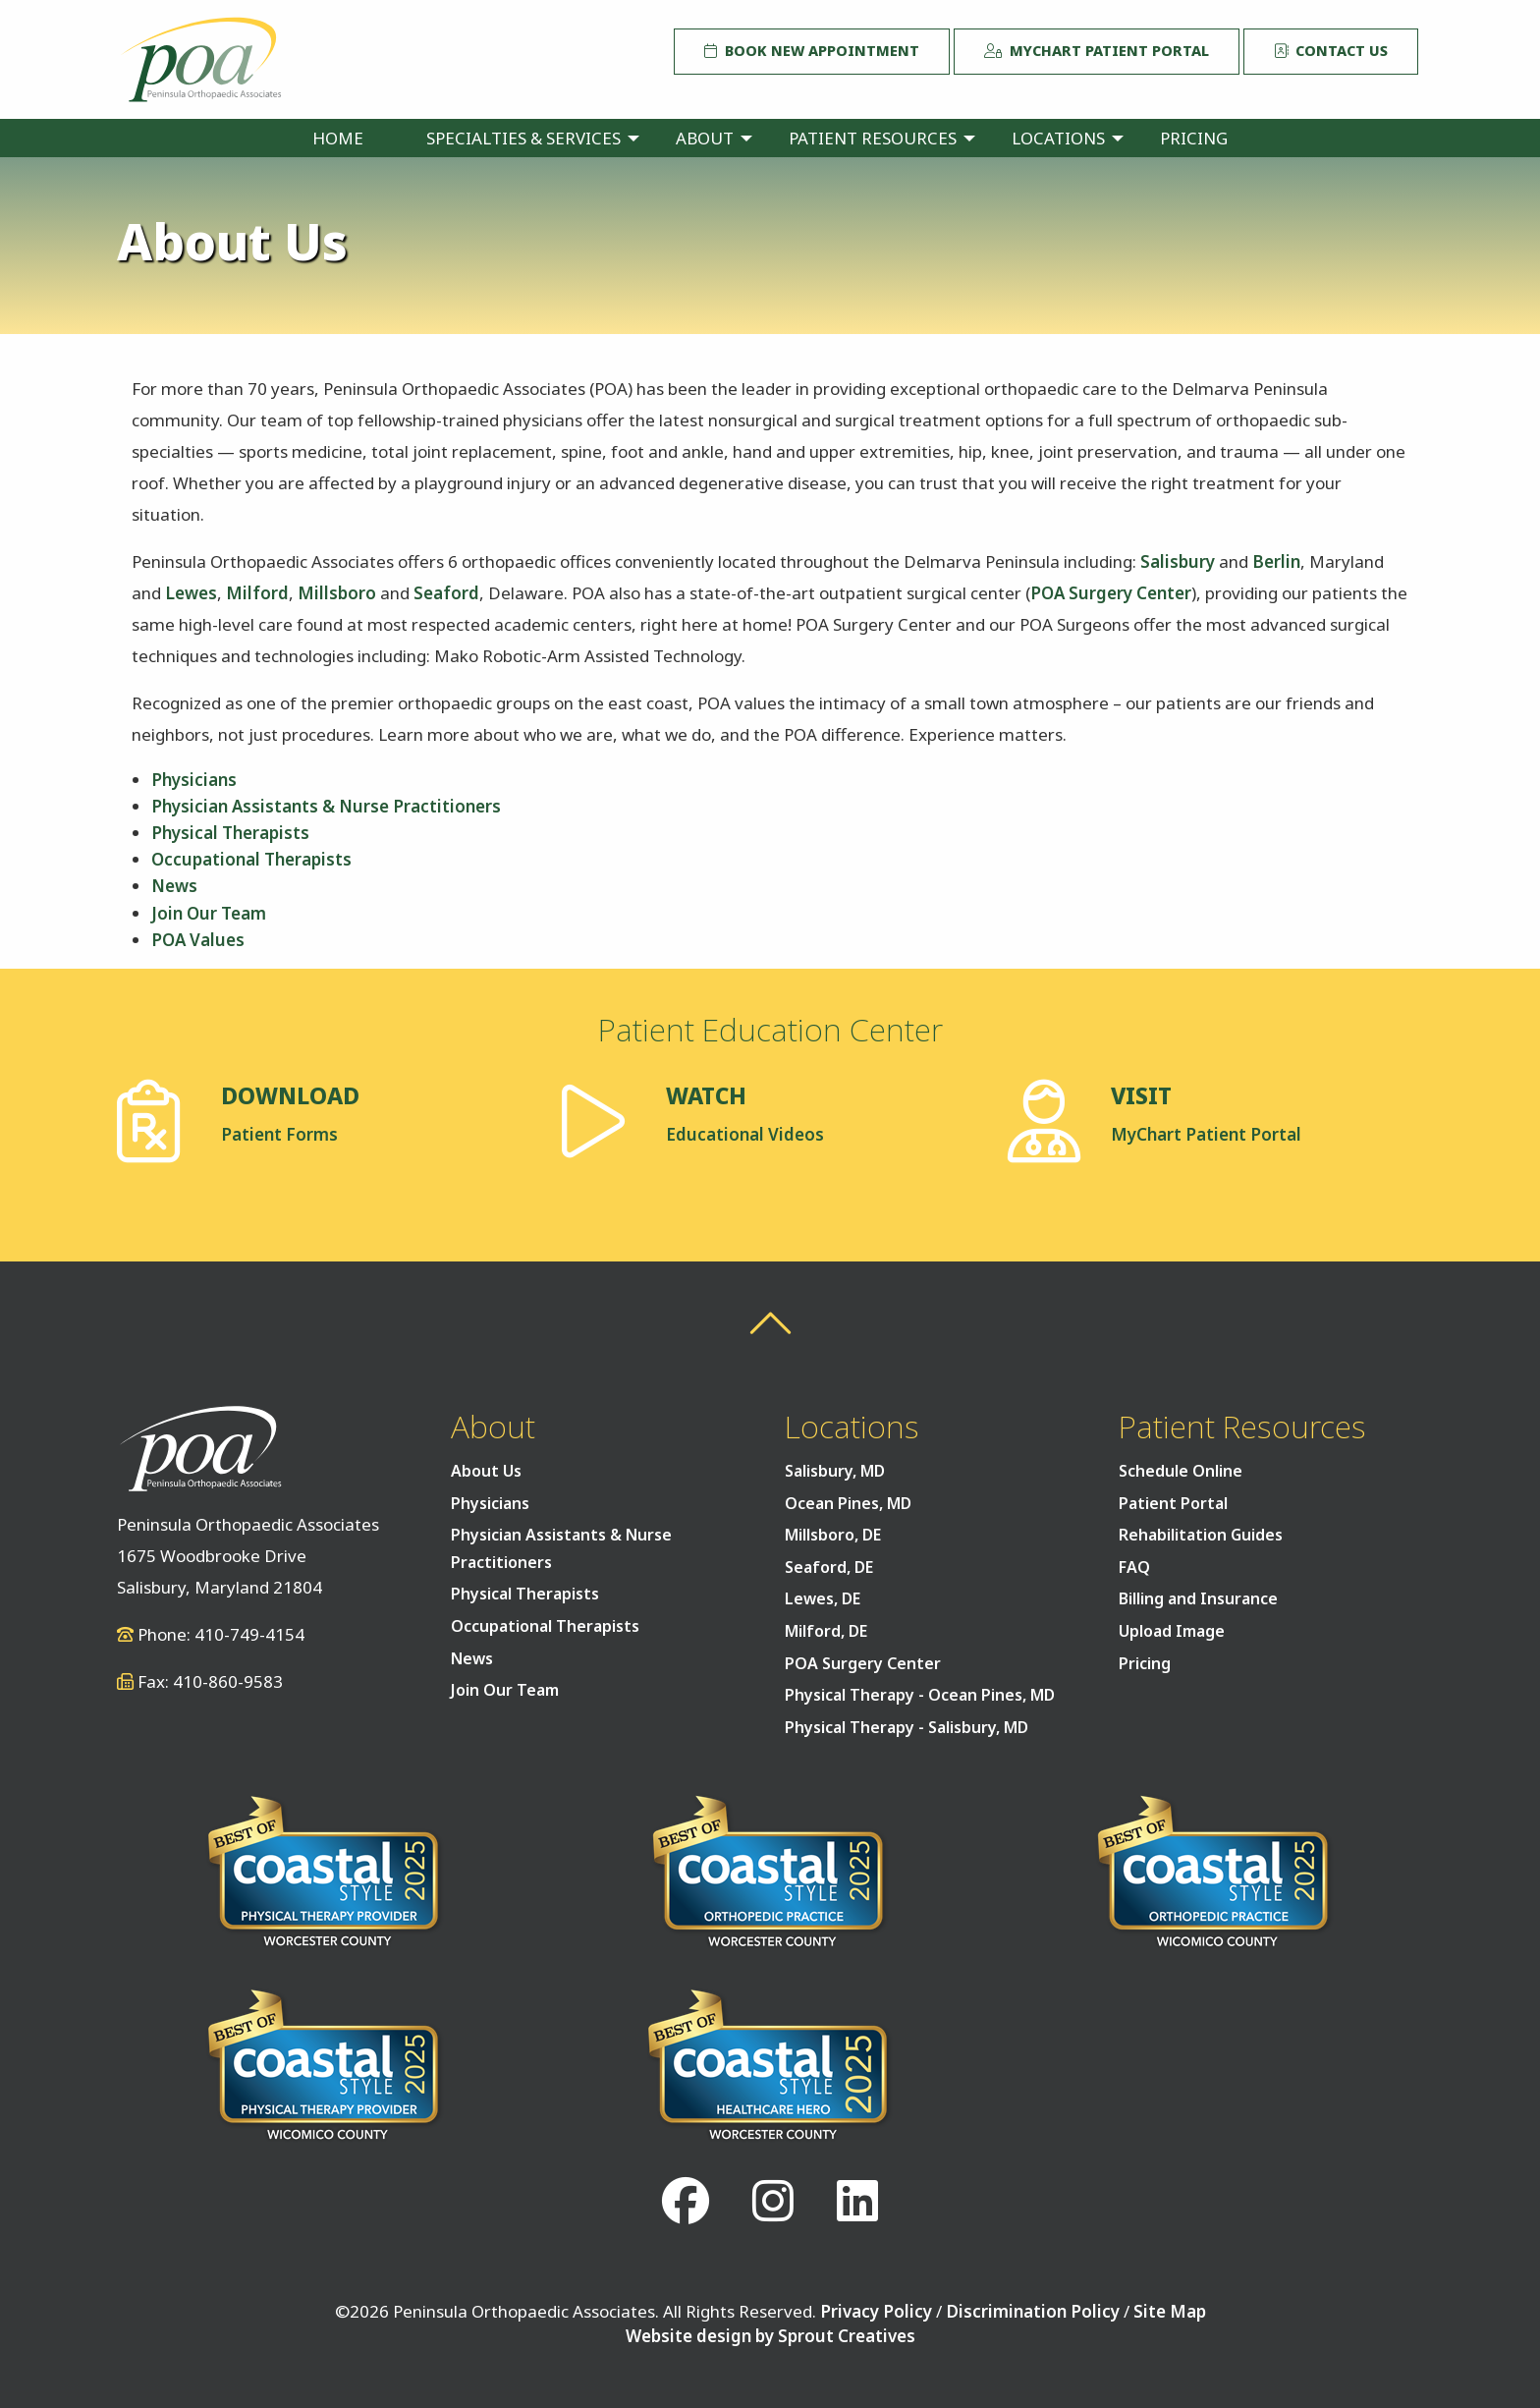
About (705, 138)
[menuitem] (338, 138)
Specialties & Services (523, 138)
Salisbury (1177, 561)
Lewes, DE (822, 1598)
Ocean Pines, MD (848, 1503)
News (174, 885)
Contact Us (1331, 50)
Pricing (1194, 138)
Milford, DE (826, 1631)
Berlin (1276, 561)
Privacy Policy (876, 2311)
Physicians (194, 779)
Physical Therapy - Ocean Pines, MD (920, 1695)
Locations (1058, 138)
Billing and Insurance (1198, 1598)
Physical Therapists (230, 832)
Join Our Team (208, 913)
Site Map (1169, 2311)
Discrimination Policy (1033, 2311)
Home (337, 138)
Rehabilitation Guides (1201, 1534)
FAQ (1134, 1567)
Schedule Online (1180, 1471)
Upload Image (1172, 1631)
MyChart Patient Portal (1096, 50)
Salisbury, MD (835, 1471)
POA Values (198, 939)
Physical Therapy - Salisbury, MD (906, 1727)
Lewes (191, 593)
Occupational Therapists (251, 859)
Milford (257, 593)
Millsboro (337, 593)
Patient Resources (873, 138)
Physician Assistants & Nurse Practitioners (326, 806)
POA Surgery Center (1110, 593)
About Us (486, 1471)
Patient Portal (1173, 1503)
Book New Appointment (811, 50)
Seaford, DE (829, 1567)
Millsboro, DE (833, 1534)
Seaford (446, 593)
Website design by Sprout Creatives (770, 2335)
